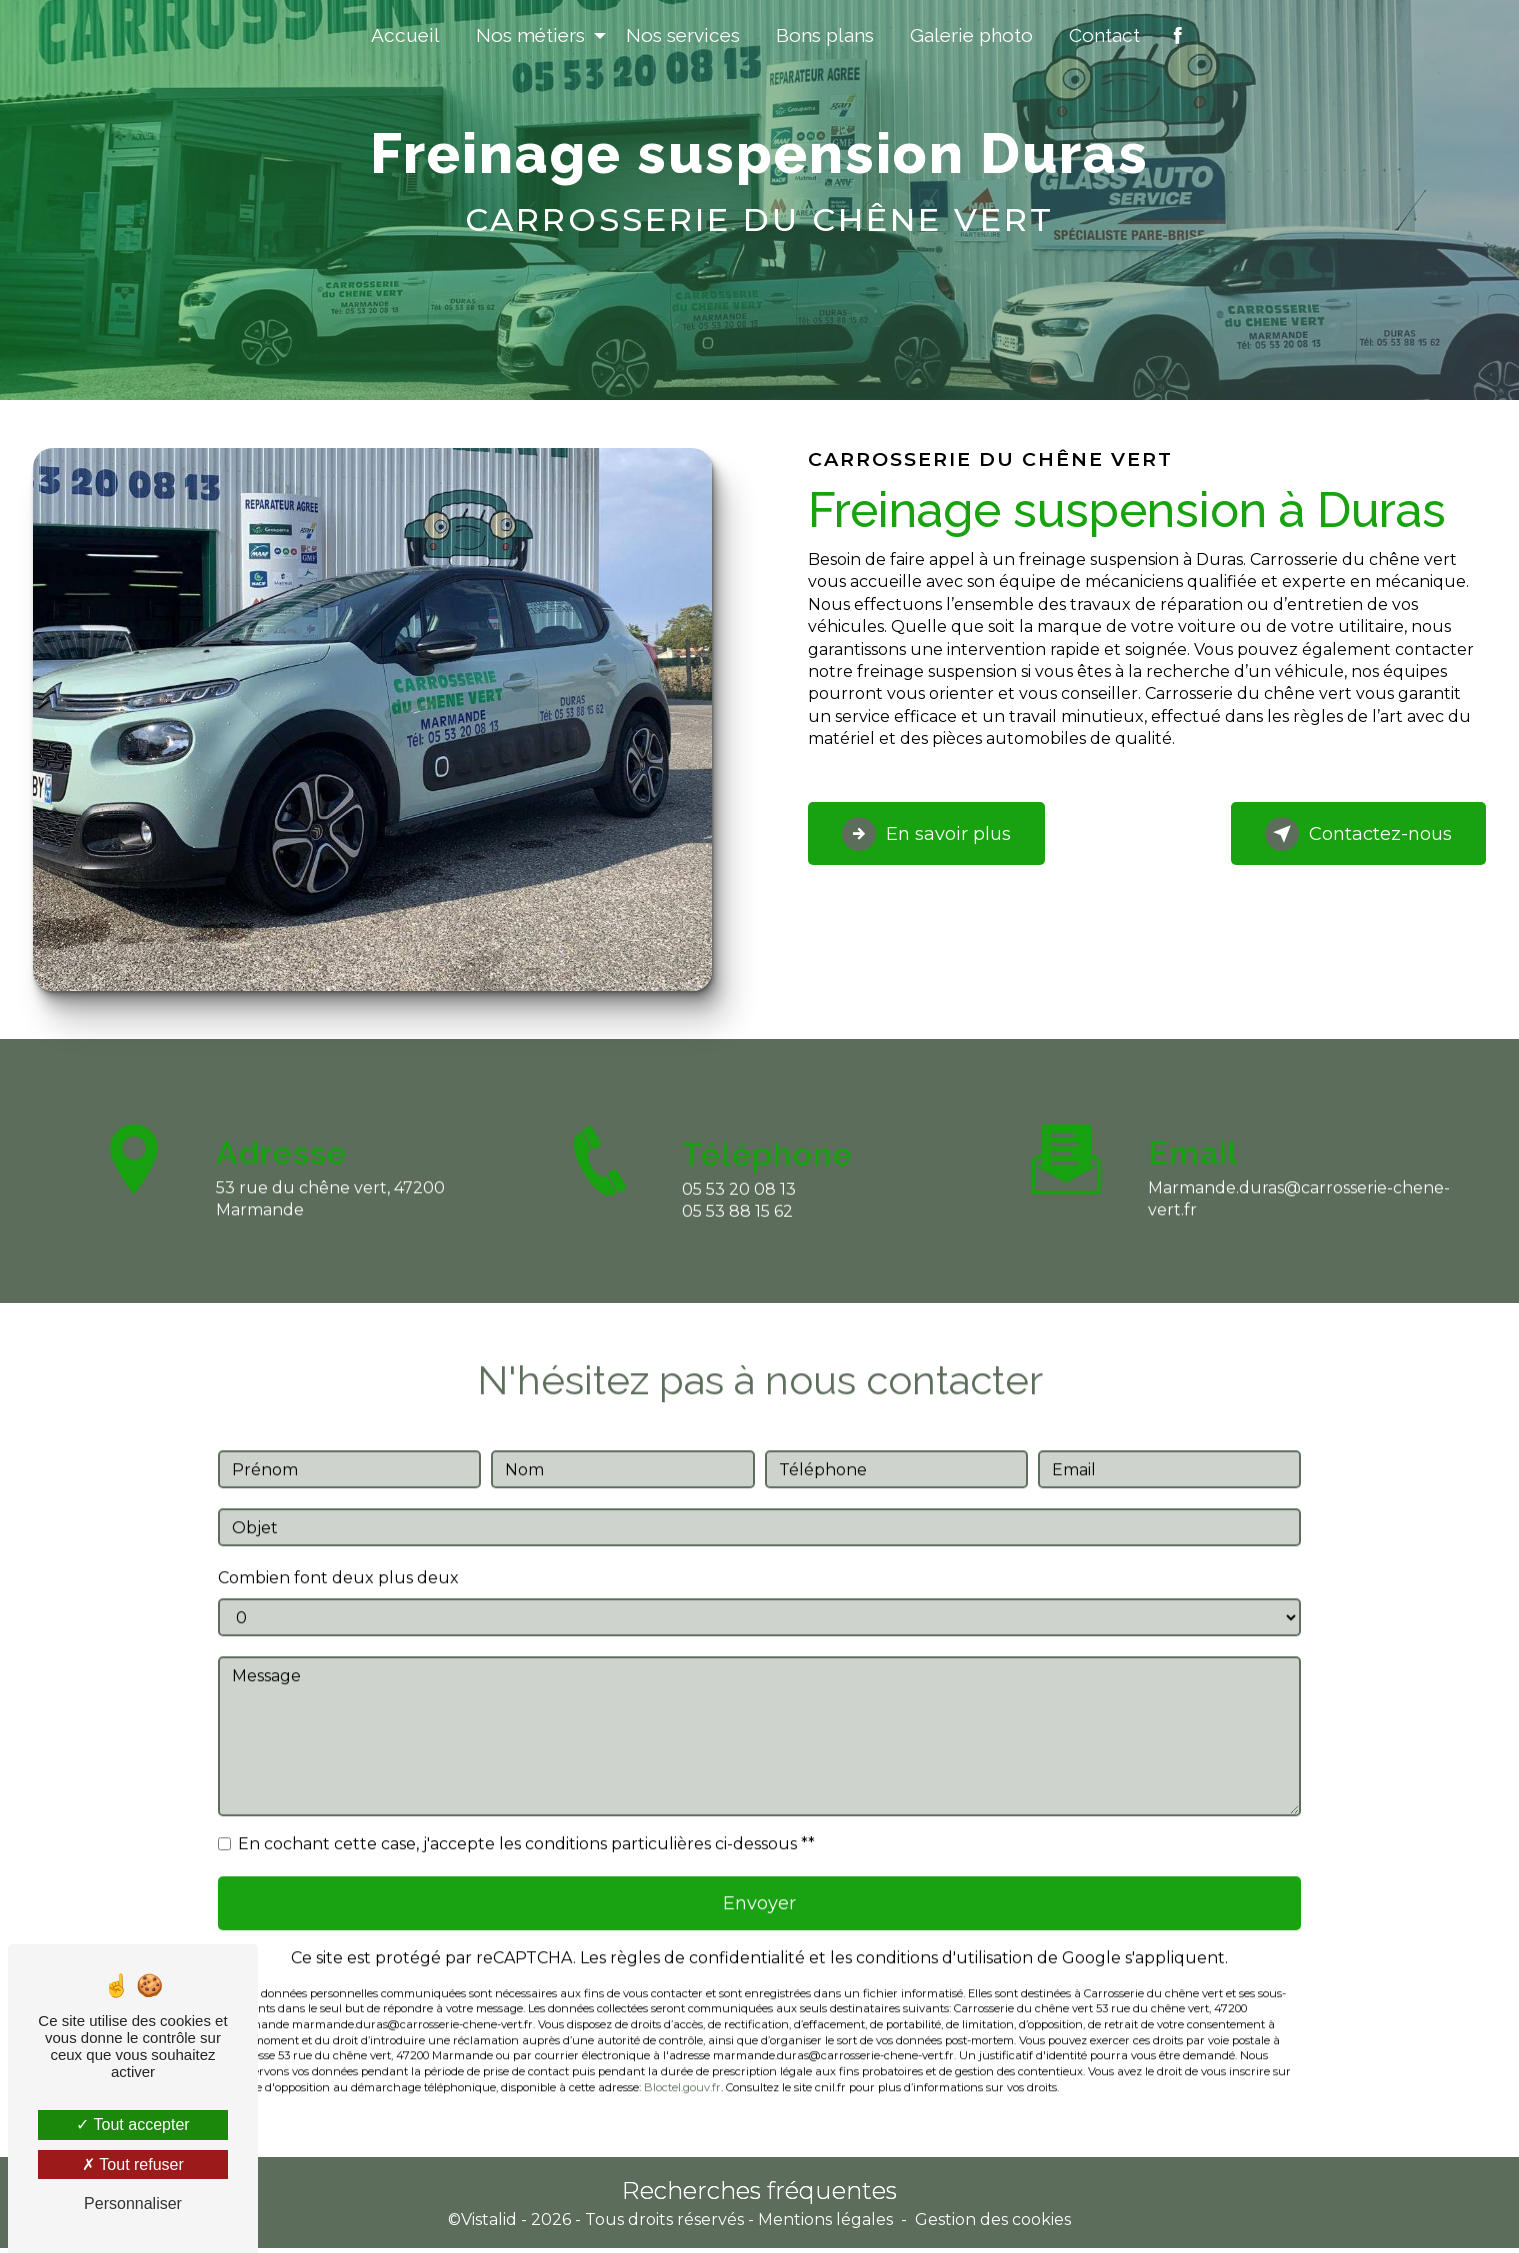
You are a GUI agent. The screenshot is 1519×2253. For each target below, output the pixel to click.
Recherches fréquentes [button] (759, 2195)
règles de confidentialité (707, 1940)
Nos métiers (530, 35)
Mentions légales (825, 2224)
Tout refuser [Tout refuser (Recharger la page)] (133, 2164)
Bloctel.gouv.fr (682, 2070)
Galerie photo (971, 35)
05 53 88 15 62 (737, 1233)
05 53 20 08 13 (739, 1210)
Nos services (683, 35)
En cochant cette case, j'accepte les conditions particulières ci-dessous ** (526, 1821)
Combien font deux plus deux (338, 1555)
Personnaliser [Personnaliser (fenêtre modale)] (133, 2203)
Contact (1104, 35)
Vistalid (489, 2224)
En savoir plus (938, 834)
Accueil (405, 35)
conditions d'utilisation (944, 1940)
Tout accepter (132, 2124)
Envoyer (759, 1883)
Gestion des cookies (993, 2224)
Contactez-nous (1348, 834)
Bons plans (825, 35)
